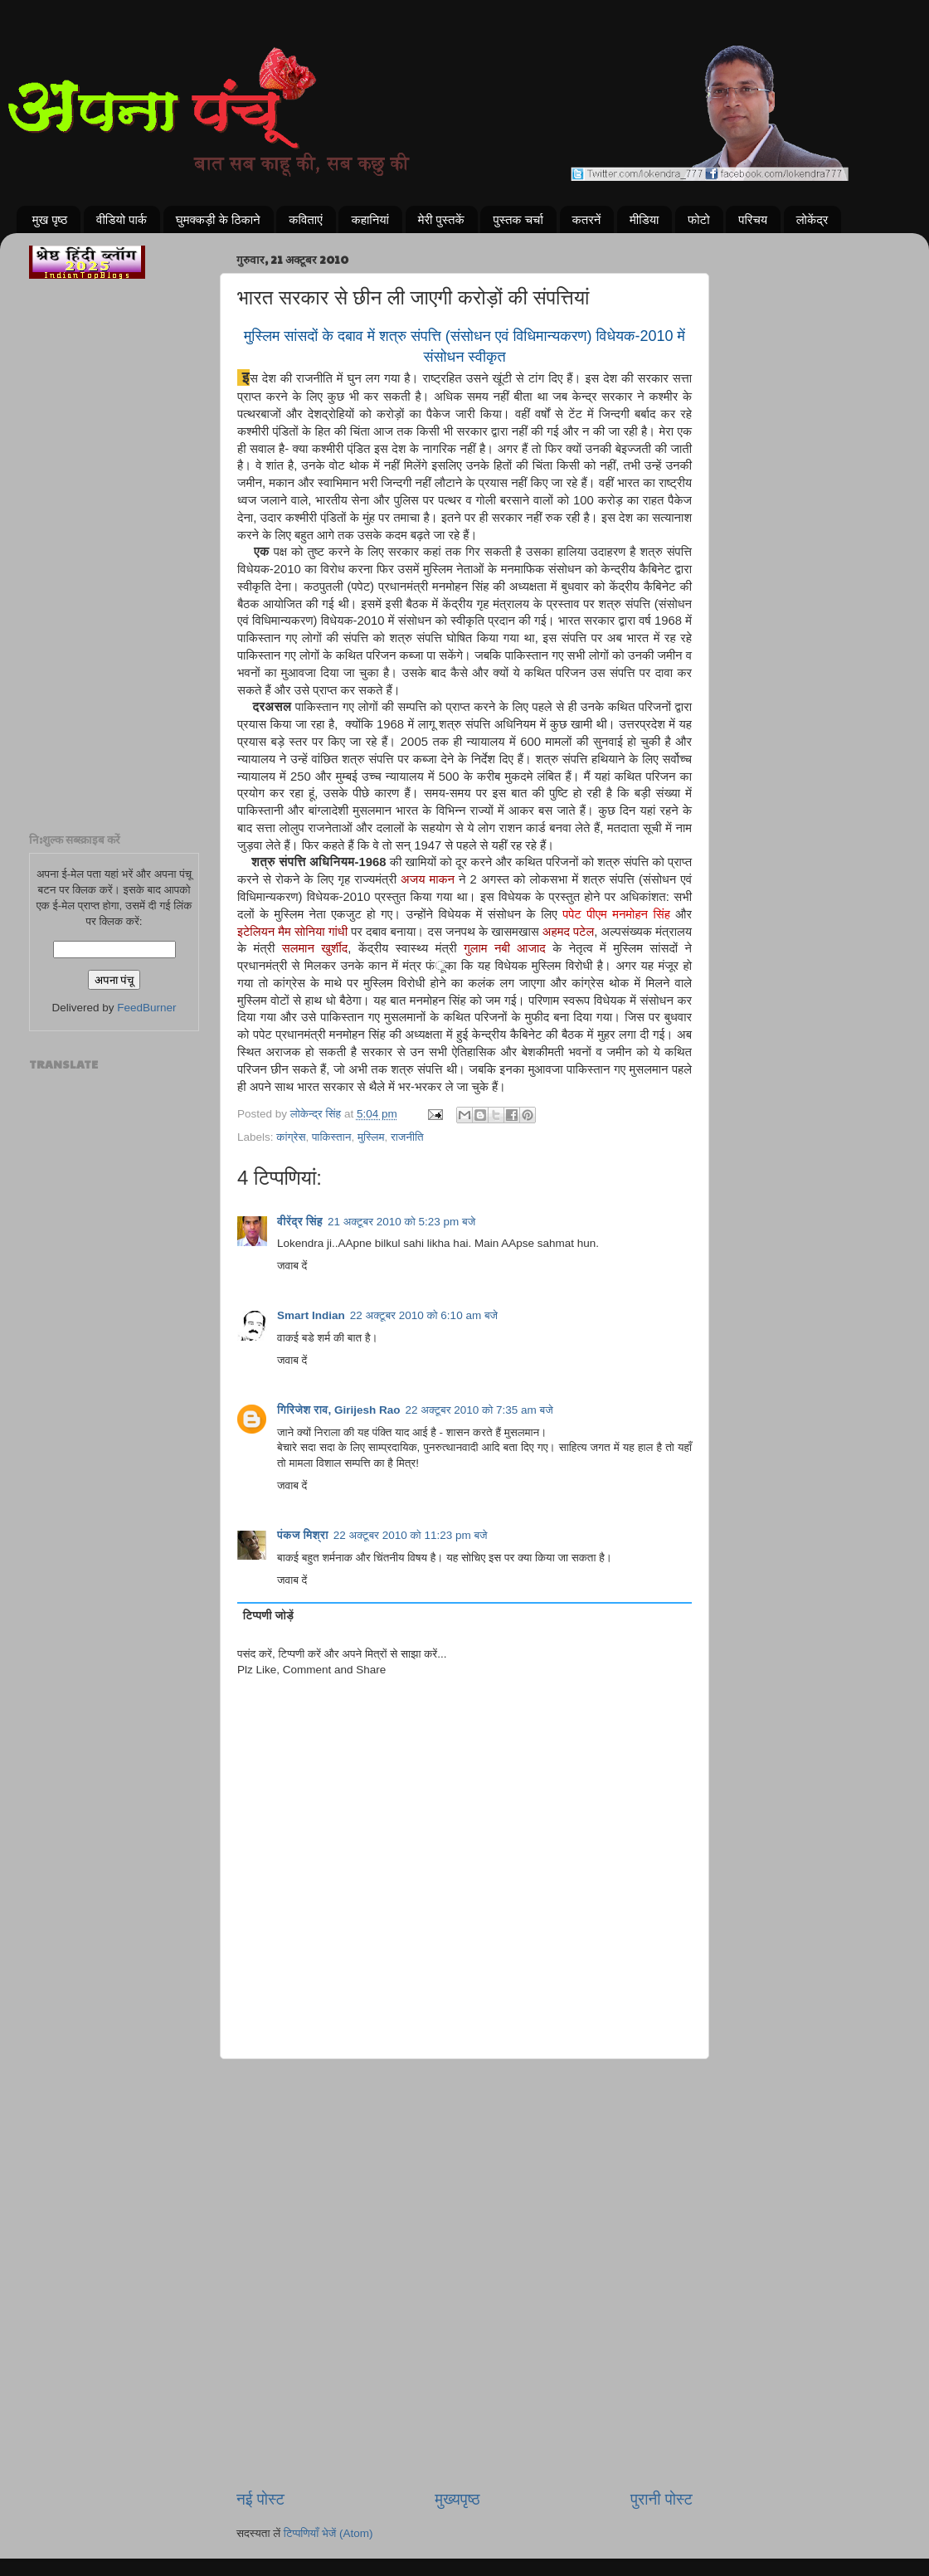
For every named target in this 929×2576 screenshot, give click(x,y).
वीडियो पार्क (121, 219)
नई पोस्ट (260, 2499)
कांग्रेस (290, 1137)
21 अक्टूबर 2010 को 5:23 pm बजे (401, 1221)
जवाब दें (292, 1265)
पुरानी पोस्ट (661, 2499)
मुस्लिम (370, 1137)
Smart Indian (311, 1315)
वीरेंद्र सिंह (300, 1221)
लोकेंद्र (812, 219)
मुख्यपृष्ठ (457, 2499)
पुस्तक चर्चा (517, 219)
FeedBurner (146, 1007)
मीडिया (644, 219)
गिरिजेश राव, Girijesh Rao (338, 1410)
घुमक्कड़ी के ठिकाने (218, 219)
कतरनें (586, 219)
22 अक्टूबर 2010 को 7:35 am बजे (478, 1410)
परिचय (752, 219)
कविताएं (305, 219)
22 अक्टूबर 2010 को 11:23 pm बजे (410, 1535)
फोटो (698, 219)
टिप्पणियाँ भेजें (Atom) (328, 2533)
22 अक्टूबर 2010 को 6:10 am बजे (424, 1315)
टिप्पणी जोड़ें (268, 1615)
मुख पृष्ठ (50, 219)
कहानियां (370, 219)
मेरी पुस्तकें (441, 219)
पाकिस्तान (332, 1137)
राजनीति (407, 1137)
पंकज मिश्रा (302, 1535)
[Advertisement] (464, 2144)
